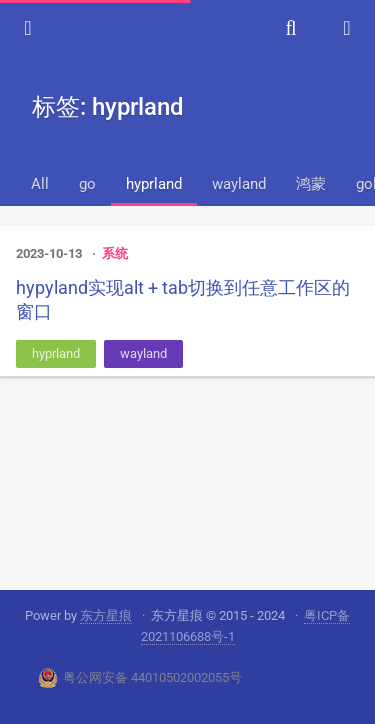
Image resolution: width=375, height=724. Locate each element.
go (87, 184)
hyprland (154, 184)
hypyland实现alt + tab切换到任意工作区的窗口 (183, 299)
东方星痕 (106, 615)
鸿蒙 (311, 184)
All (40, 184)
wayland (239, 184)
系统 (115, 253)
